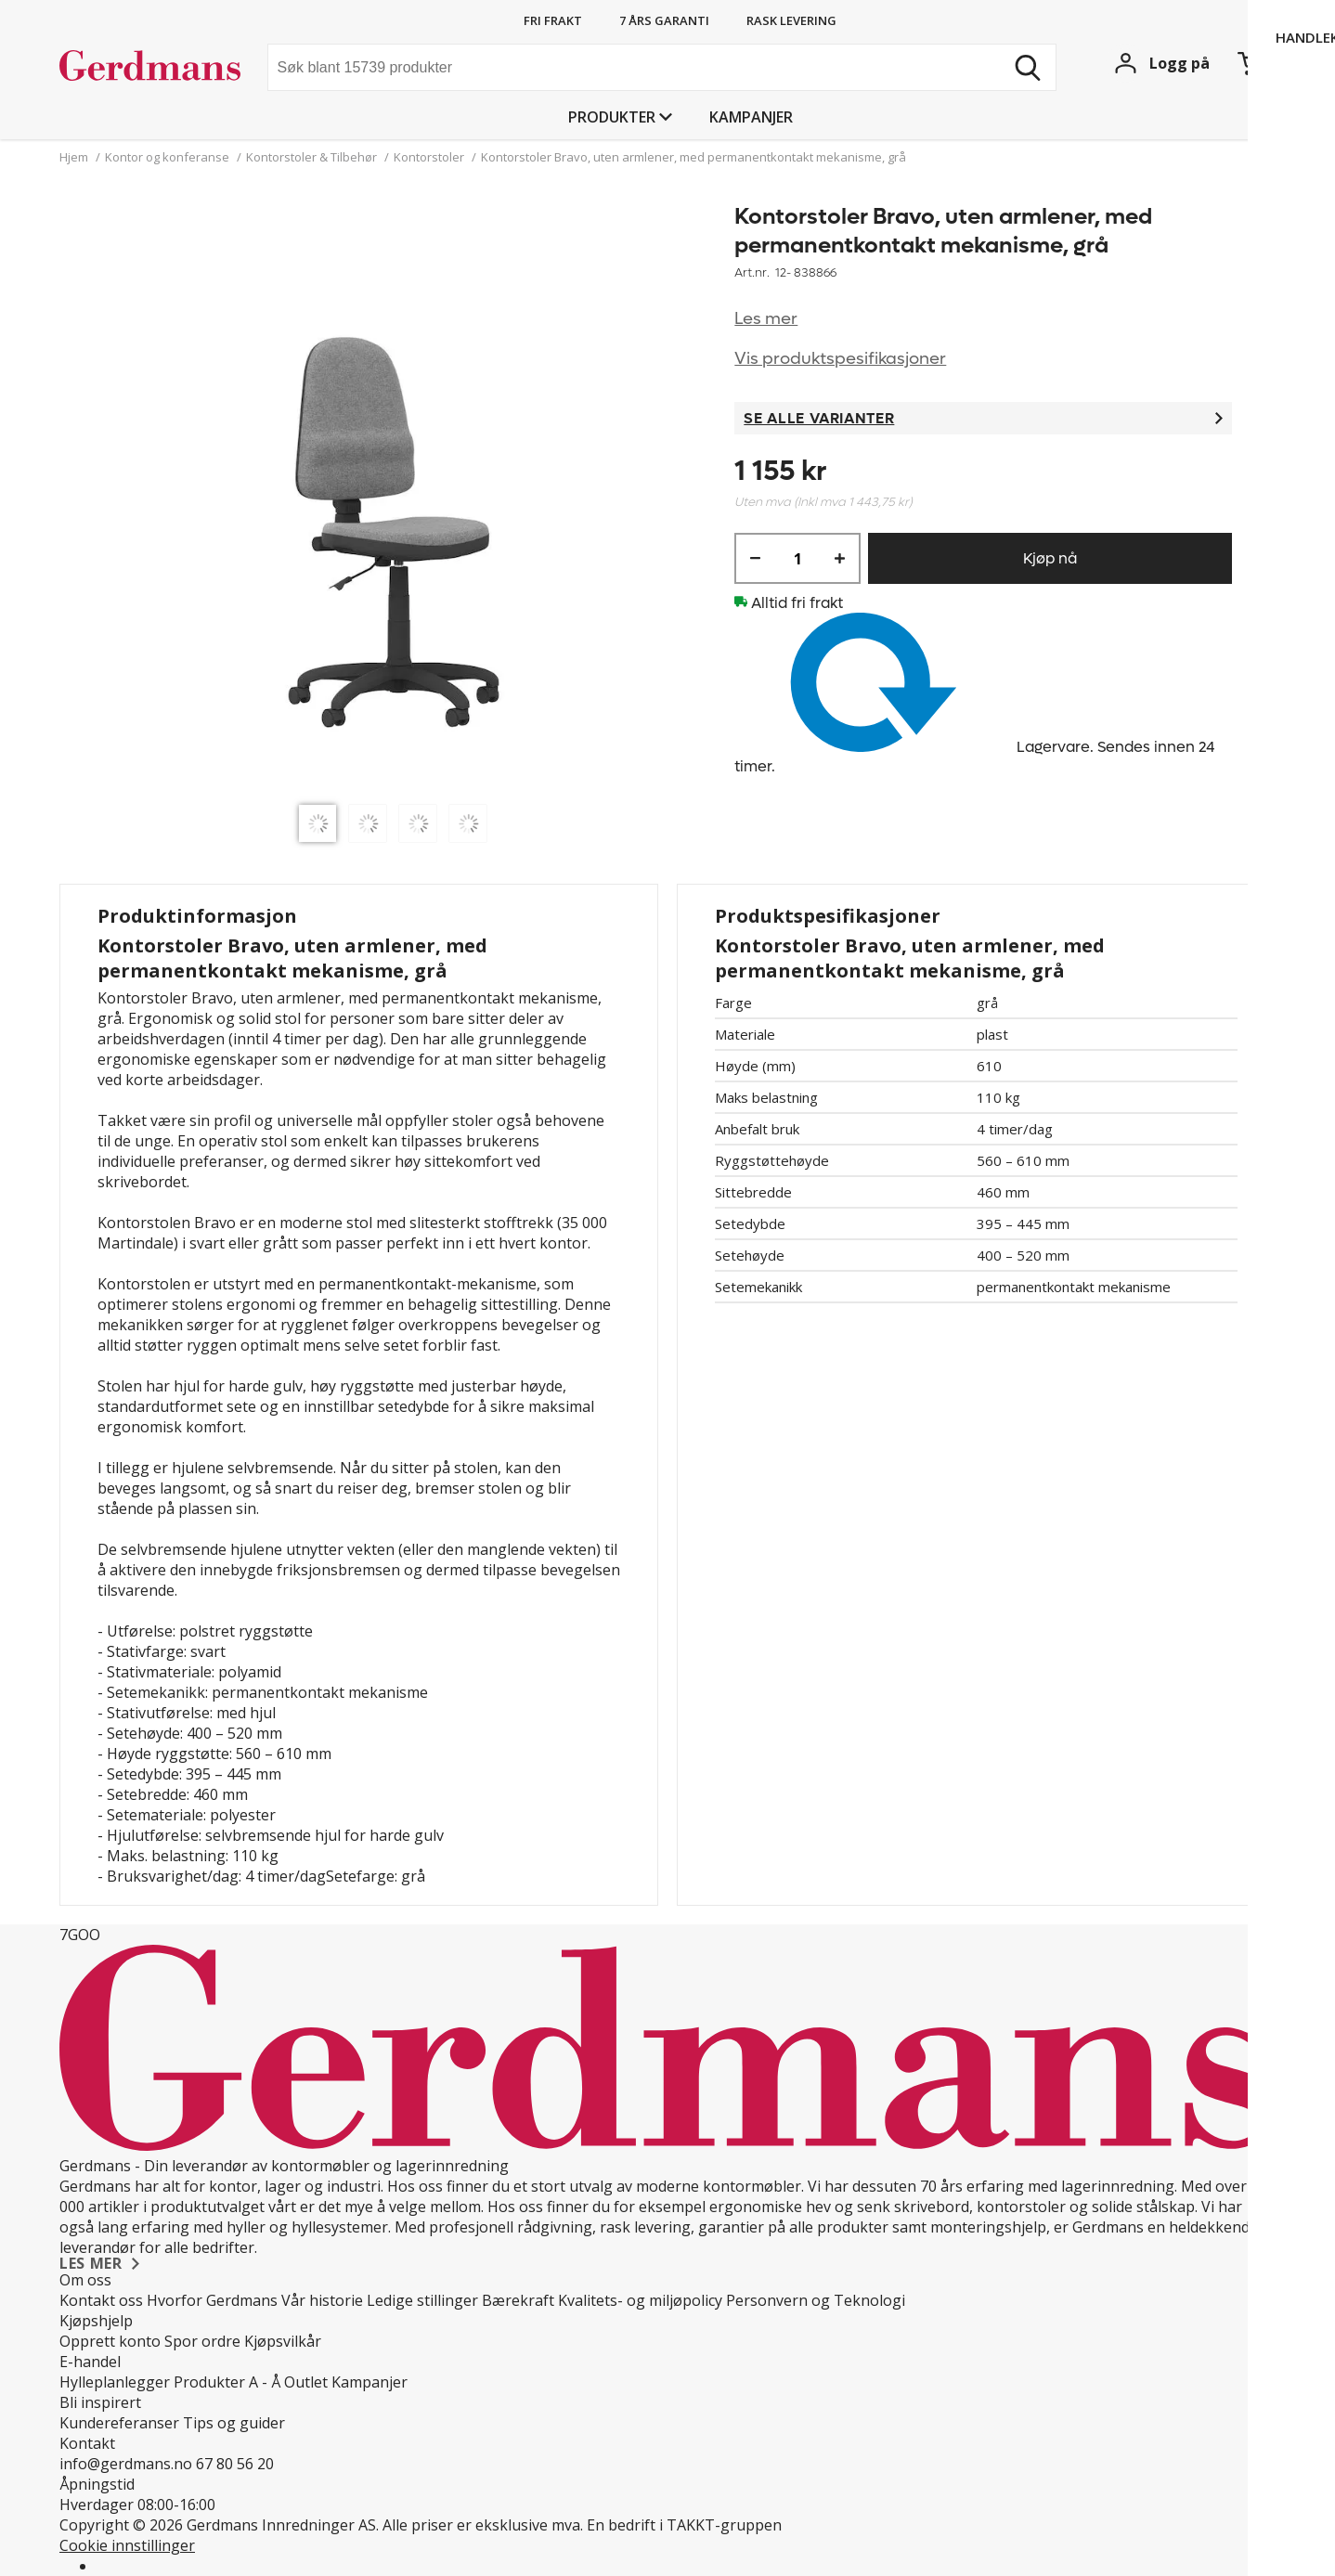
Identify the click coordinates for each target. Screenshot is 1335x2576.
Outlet (306, 2382)
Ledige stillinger (422, 2300)
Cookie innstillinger (127, 2545)
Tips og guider (234, 2423)
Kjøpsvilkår (282, 2341)
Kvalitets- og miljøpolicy (640, 2300)
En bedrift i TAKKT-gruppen (684, 2525)
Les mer (765, 319)
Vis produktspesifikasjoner (840, 358)
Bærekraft (518, 2300)
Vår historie (322, 2300)
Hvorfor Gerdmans (212, 2300)
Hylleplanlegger (114, 2382)
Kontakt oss (101, 2300)
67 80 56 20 (235, 2463)
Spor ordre (202, 2341)
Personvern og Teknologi (815, 2300)
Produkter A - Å (227, 2382)
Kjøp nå (1050, 558)
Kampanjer (751, 117)
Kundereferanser (119, 2423)
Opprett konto (110, 2341)
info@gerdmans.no (125, 2463)
